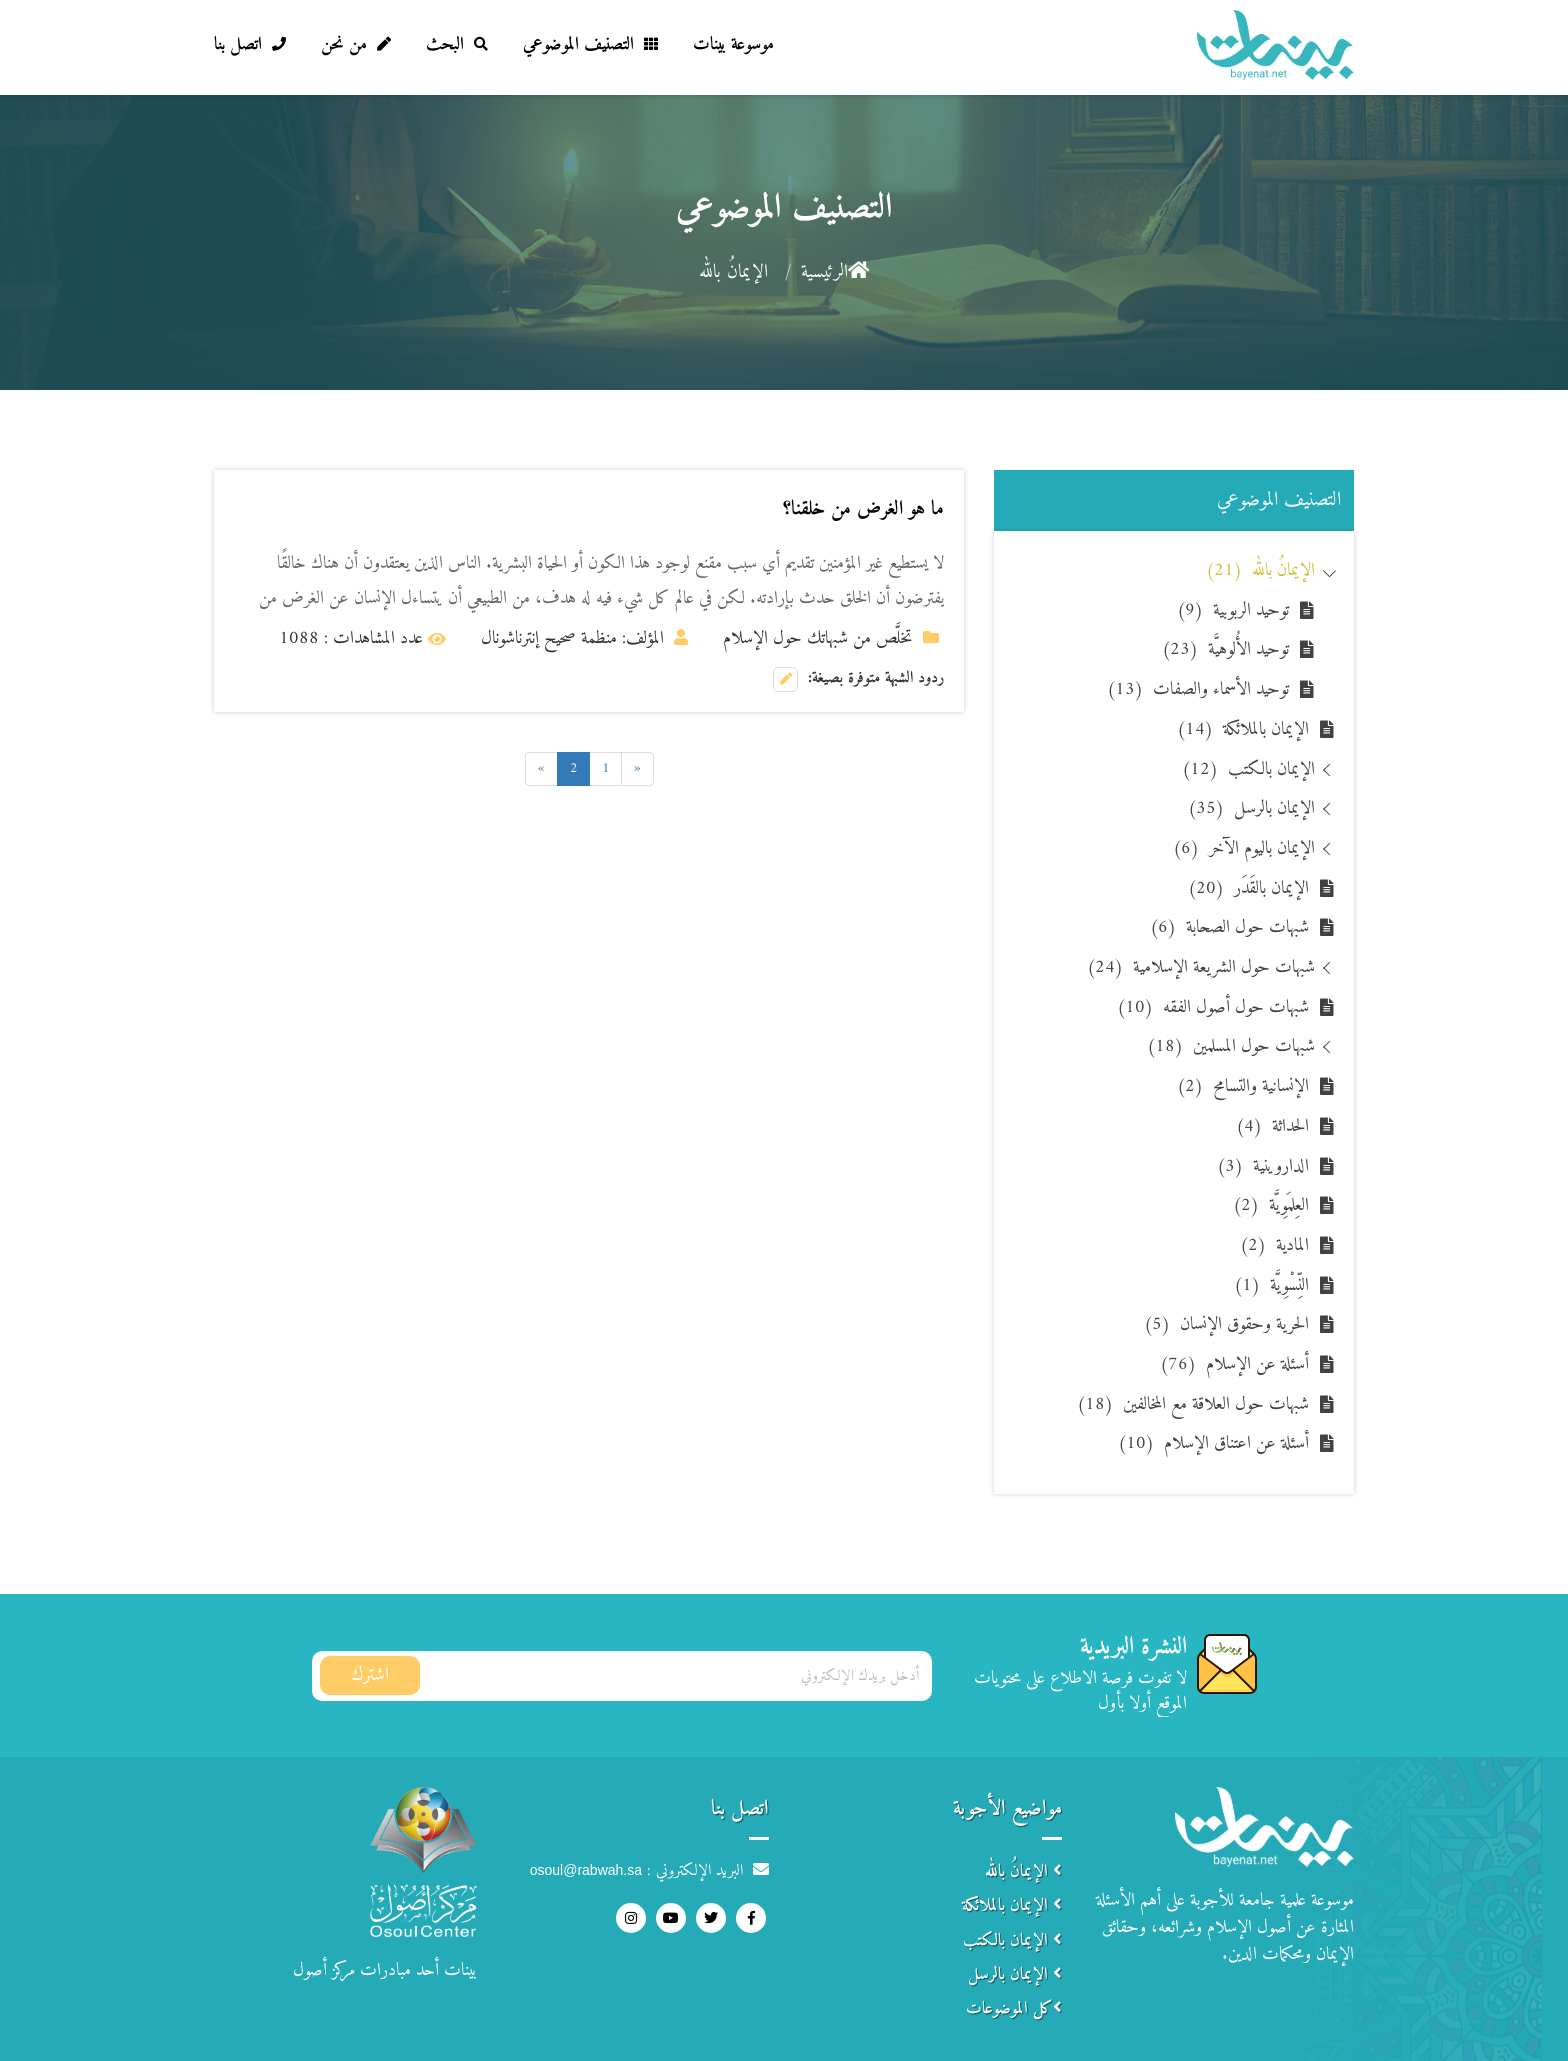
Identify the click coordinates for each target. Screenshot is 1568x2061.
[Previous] (637, 769)
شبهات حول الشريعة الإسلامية (1201, 967)
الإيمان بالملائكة (1243, 729)
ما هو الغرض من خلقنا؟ (863, 509)
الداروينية (1263, 1166)
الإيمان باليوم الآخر (1244, 848)
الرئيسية (835, 272)
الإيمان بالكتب (1248, 769)
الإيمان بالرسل (1251, 808)
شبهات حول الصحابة (1229, 927)
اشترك (370, 1675)
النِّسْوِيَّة (1271, 1285)
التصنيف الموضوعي (590, 44)
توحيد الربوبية (1233, 610)
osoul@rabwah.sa (586, 1870)
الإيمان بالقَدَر (1248, 888)
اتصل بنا (250, 44)
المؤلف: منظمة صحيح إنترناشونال (584, 639)
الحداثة (1272, 1126)
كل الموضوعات (1014, 2009)
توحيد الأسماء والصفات (1198, 689)
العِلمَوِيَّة (1271, 1205)
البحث (457, 44)
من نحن (356, 44)
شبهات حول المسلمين (1231, 1046)
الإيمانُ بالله (1260, 570)
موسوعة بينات (733, 44)
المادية (1274, 1245)
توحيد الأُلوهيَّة (1225, 649)
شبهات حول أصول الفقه (1213, 1007)
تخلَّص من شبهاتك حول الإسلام (831, 639)
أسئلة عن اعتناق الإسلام (1213, 1443)
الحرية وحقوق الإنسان (1226, 1324)
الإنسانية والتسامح (1243, 1086)
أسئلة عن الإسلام (1234, 1364)
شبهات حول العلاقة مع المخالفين (1193, 1404)
